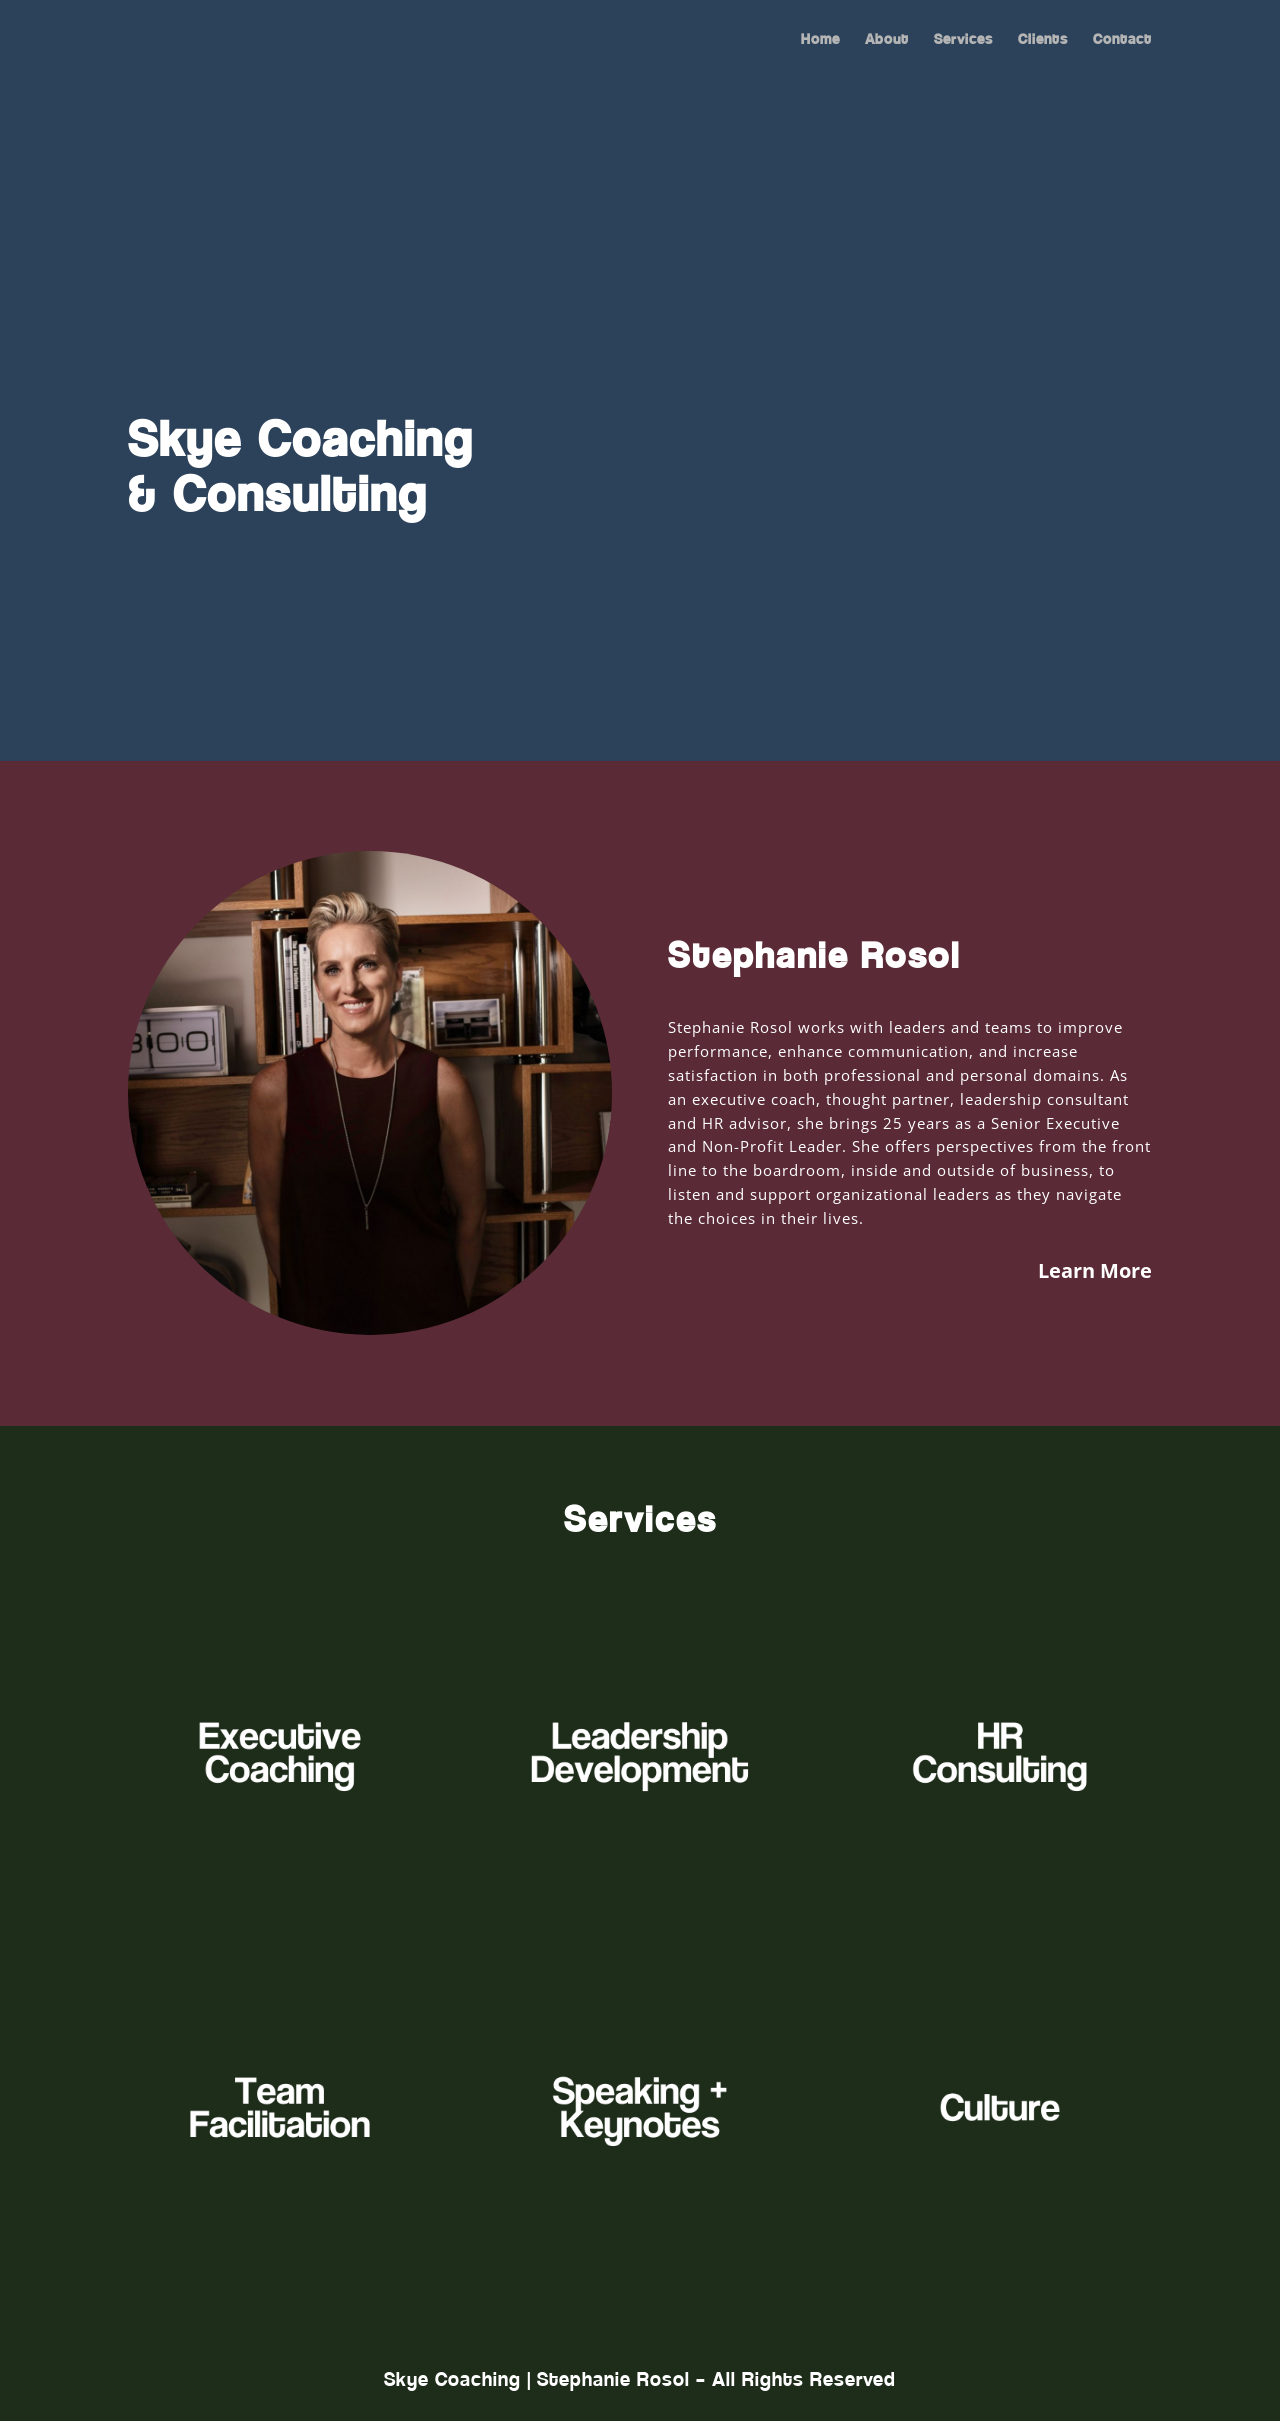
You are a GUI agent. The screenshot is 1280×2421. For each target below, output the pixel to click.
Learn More (1095, 1270)
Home (820, 41)
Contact (1122, 41)
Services (963, 41)
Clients (1043, 41)
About (887, 41)
